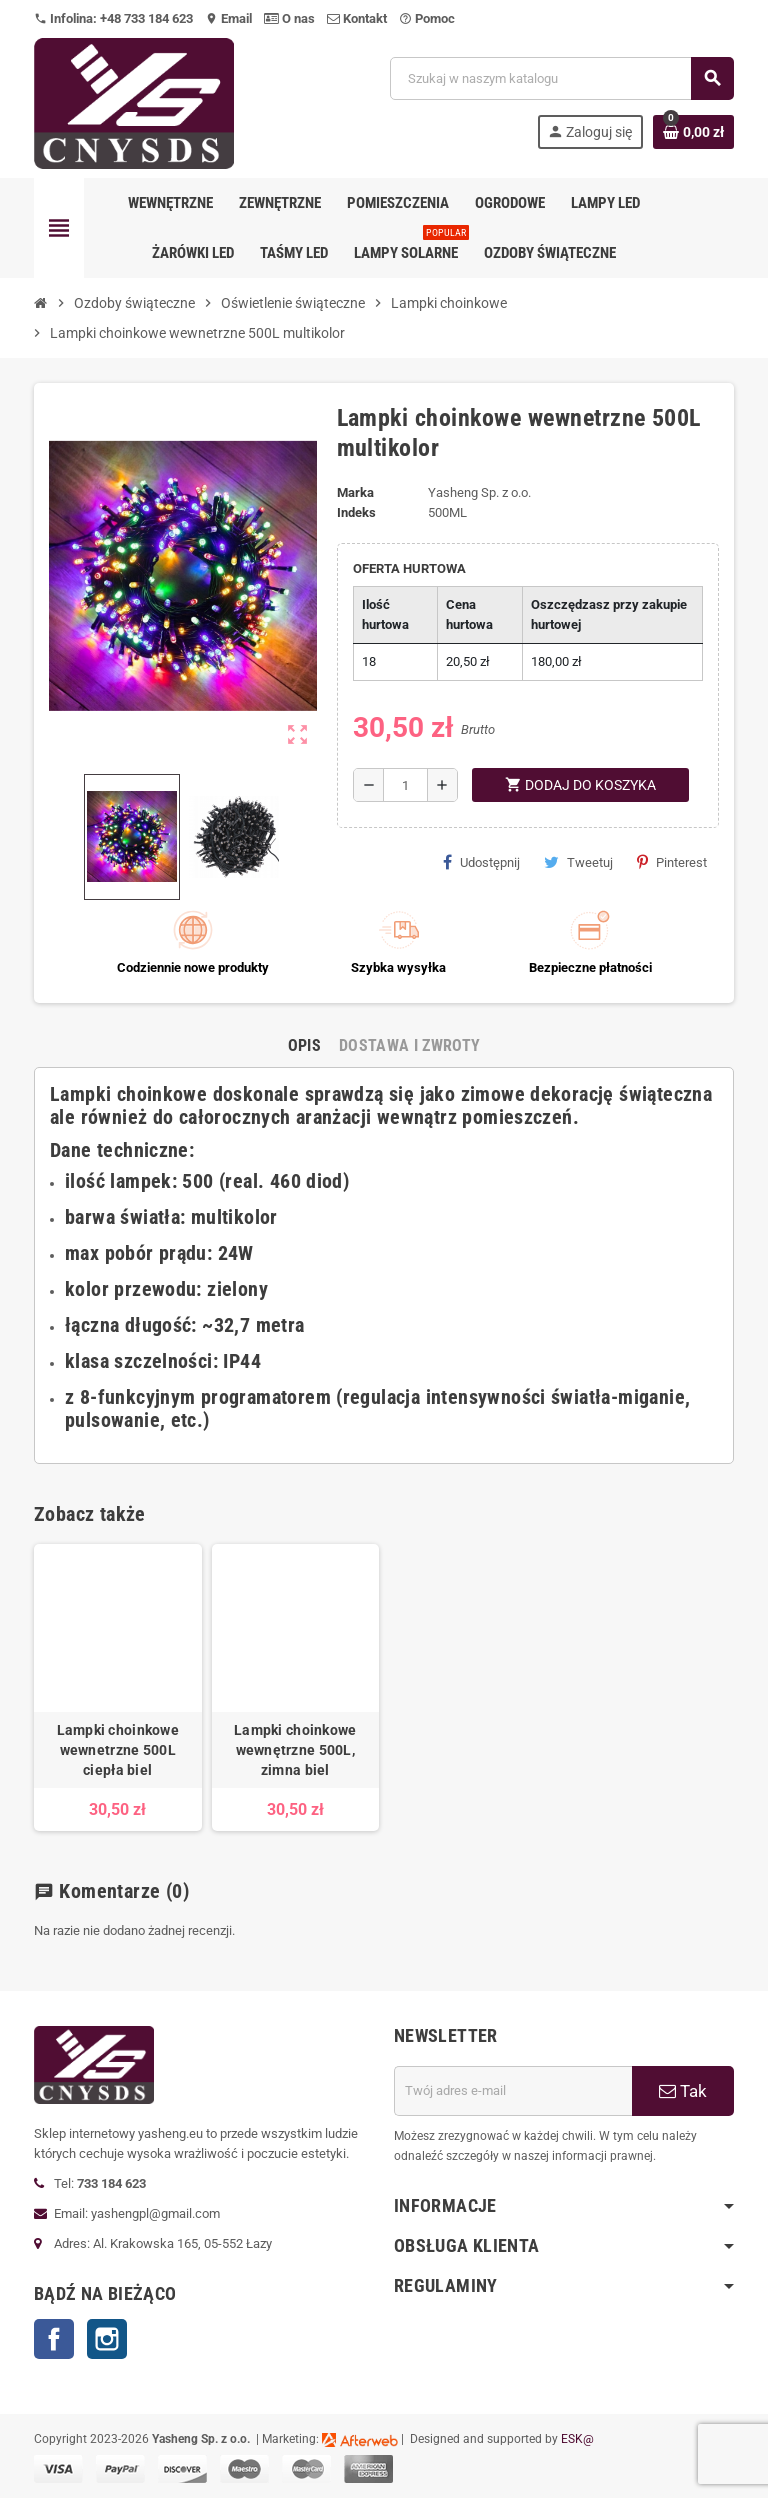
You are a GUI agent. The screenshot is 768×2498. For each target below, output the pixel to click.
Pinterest (672, 862)
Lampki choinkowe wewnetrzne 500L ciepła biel (118, 1750)
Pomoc (427, 18)
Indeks (356, 512)
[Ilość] (405, 785)
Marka (355, 492)
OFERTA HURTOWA (409, 568)
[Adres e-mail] (513, 2091)
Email (228, 18)
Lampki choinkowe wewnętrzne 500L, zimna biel (295, 1750)
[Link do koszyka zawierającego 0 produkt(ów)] (693, 132)
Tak (683, 2091)
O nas (289, 18)
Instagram (107, 2339)
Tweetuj (578, 862)
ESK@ (577, 2439)
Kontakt (357, 18)
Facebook (54, 2339)
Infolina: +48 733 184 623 (113, 18)
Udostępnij (481, 862)
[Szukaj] (561, 78)
